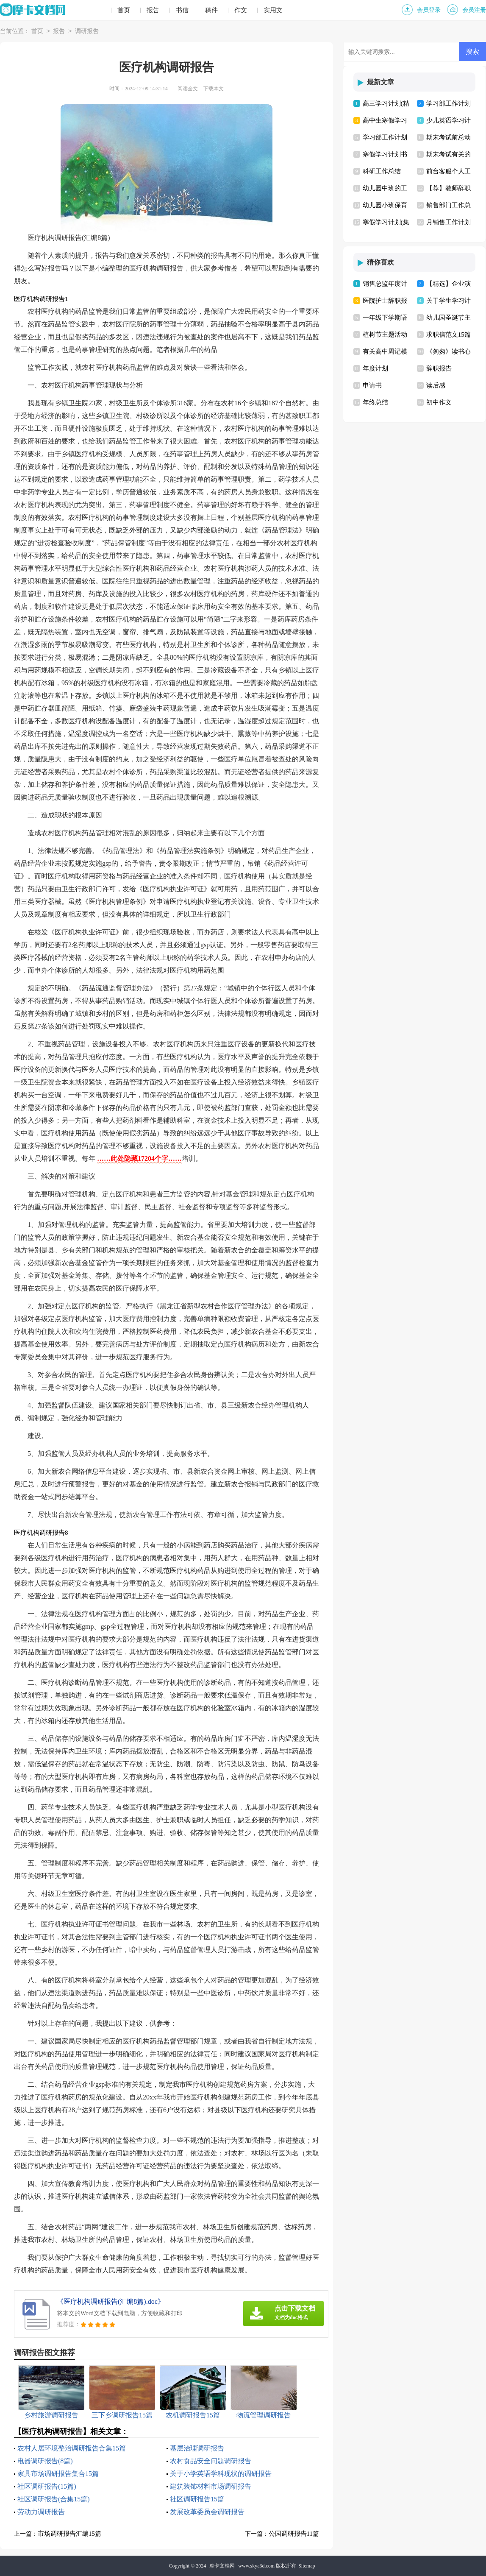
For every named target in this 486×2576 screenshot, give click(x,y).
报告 (153, 10)
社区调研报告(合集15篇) (53, 2499)
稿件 (211, 10)
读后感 (435, 385)
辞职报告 (439, 368)
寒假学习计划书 (385, 154)
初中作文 (439, 402)
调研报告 (87, 31)
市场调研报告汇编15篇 (69, 2533)
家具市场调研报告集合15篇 (58, 2473)
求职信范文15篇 (448, 334)
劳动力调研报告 (41, 2511)
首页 (123, 10)
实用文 (273, 10)
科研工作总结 (382, 171)
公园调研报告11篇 (294, 2533)
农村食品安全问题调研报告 (210, 2460)
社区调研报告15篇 (197, 2499)
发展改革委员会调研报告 (207, 2511)
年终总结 (375, 402)
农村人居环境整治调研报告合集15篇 (71, 2448)
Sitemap (306, 2566)
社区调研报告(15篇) (46, 2486)
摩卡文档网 (222, 2566)
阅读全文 (188, 89)
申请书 (372, 385)
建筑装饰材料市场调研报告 (210, 2486)
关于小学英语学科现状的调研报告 (221, 2473)
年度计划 (375, 368)
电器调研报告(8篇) (45, 2460)
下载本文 (213, 89)
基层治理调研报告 (197, 2448)
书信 (182, 10)
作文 (240, 10)
